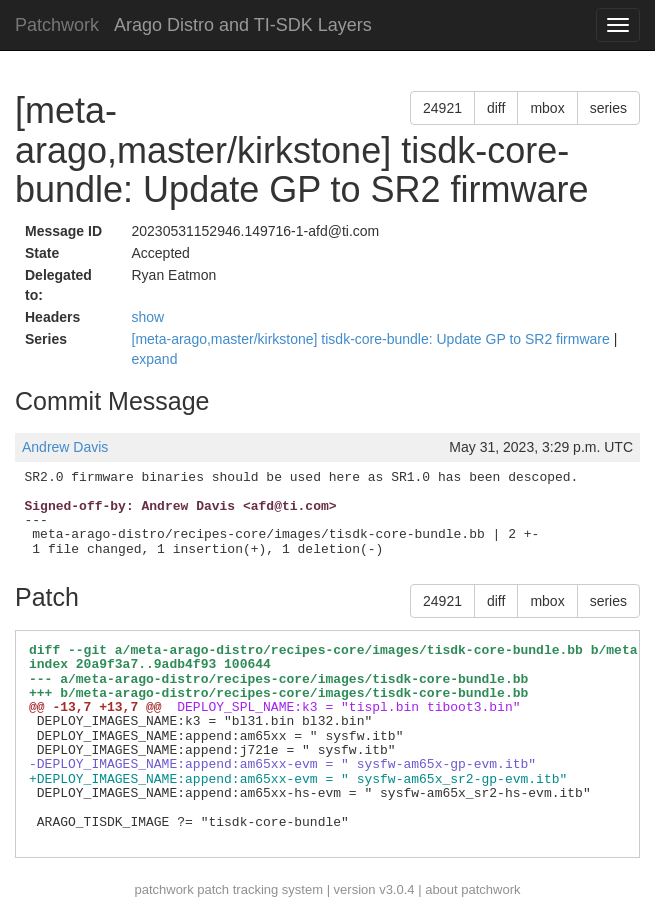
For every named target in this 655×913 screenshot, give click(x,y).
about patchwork (472, 889)
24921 (442, 108)
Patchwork (57, 25)
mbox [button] (547, 108)
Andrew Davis (65, 447)
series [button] (608, 108)
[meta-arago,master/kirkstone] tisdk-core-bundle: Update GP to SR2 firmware (373, 339)
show (148, 317)
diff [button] (496, 108)
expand (155, 359)
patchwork (163, 889)
